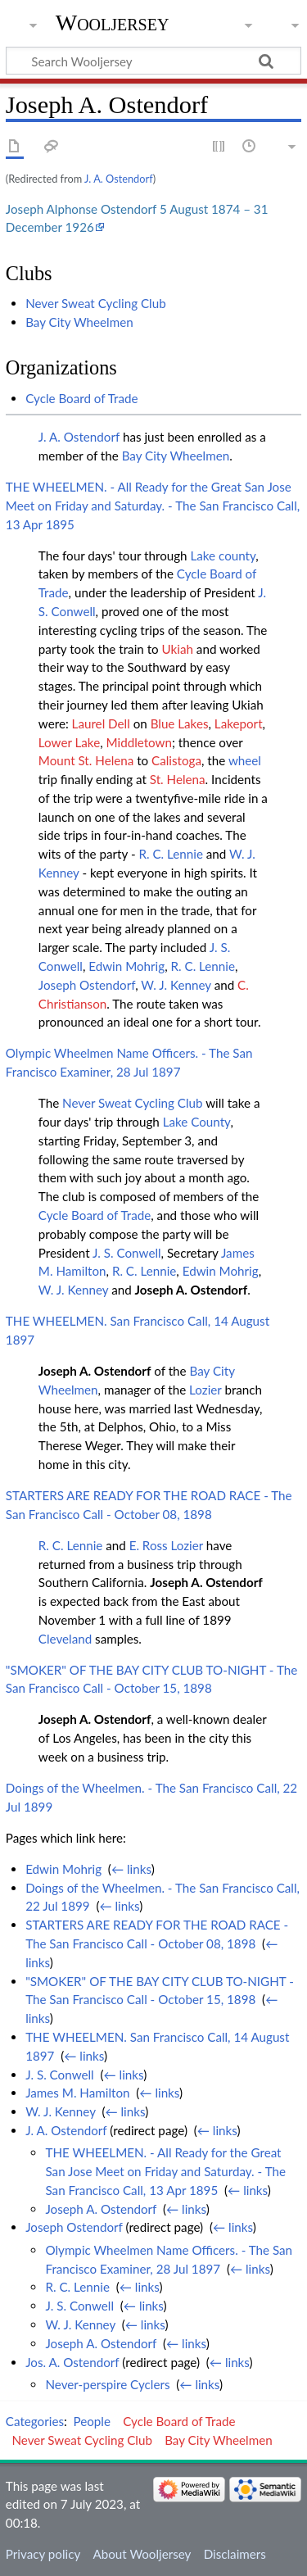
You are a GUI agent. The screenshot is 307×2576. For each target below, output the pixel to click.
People (92, 2421)
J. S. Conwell (127, 1252)
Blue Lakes (180, 723)
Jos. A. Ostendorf (72, 2362)
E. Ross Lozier (166, 1545)
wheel (244, 760)
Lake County (197, 1121)
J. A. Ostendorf (118, 178)
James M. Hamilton (77, 2092)
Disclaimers (235, 2554)
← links (131, 1869)
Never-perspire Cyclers (107, 2384)
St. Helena (177, 779)
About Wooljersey (142, 2554)
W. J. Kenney (175, 984)
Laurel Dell (101, 723)
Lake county (222, 555)
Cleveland (65, 1638)
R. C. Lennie (170, 853)
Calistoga (176, 760)
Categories (35, 2421)
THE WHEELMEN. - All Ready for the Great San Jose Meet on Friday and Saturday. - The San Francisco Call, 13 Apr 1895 (153, 505)
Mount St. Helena (85, 760)
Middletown (139, 742)
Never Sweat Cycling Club (95, 303)
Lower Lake (69, 742)
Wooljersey (112, 22)
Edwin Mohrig (126, 966)
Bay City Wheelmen (79, 322)
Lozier (205, 1389)
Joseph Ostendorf (86, 984)
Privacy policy (43, 2554)
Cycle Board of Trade (81, 398)
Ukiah (177, 649)
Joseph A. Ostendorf (191, 1289)
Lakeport (238, 723)
